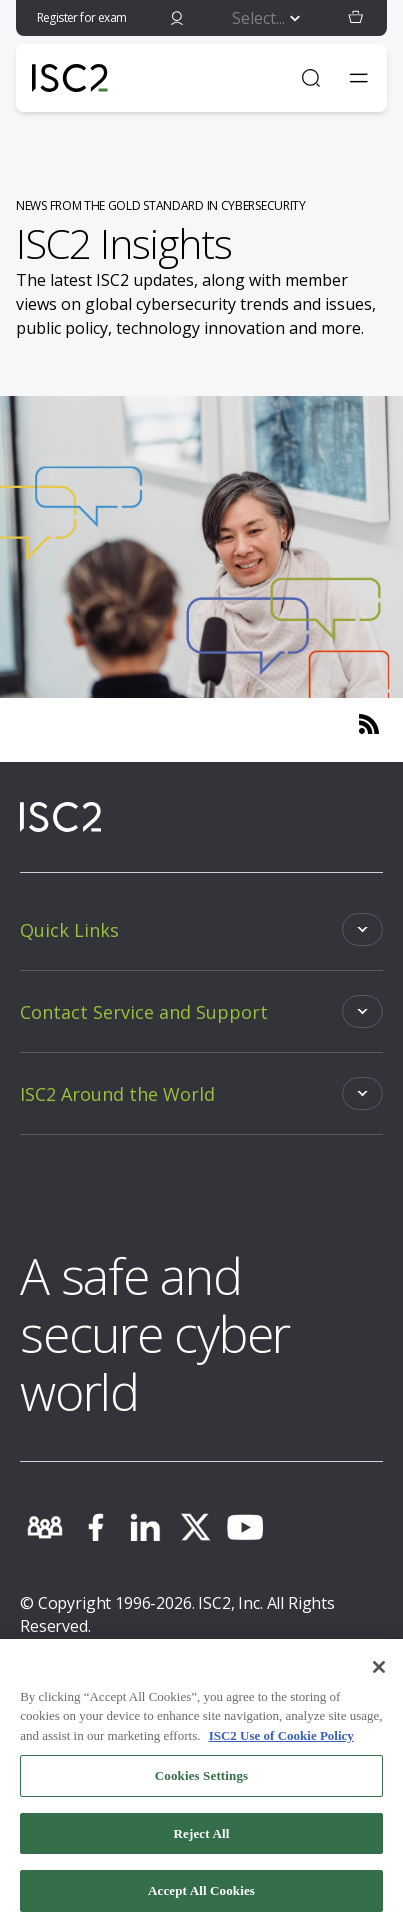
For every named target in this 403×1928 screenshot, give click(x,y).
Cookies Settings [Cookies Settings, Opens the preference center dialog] (201, 1780)
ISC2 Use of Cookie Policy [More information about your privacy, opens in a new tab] (281, 1740)
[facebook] (95, 1527)
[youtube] (245, 1527)
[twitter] (195, 1527)
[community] (45, 1527)
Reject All (202, 1838)
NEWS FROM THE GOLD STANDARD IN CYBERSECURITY (161, 205)
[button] (356, 18)
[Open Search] (311, 78)
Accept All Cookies (201, 1896)
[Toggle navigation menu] (359, 78)
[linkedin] (145, 1527)
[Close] (379, 1672)
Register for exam (82, 17)
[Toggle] (201, 929)
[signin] (177, 18)
